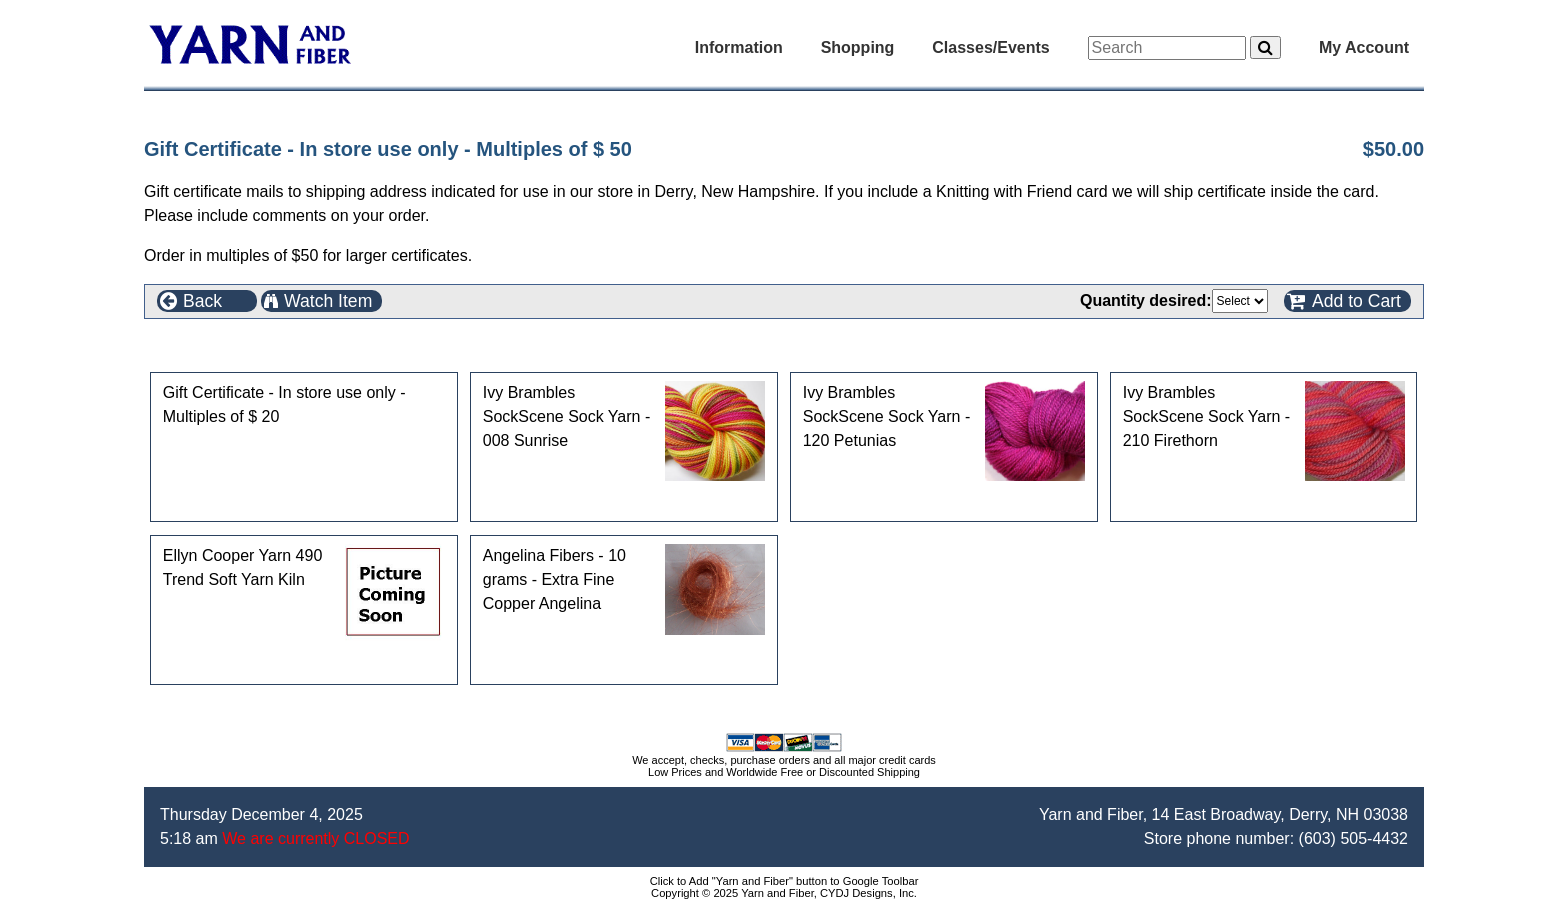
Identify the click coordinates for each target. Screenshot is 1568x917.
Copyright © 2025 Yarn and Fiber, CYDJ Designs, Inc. (784, 893)
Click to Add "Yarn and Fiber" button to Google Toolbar (784, 881)
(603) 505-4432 (1353, 838)
